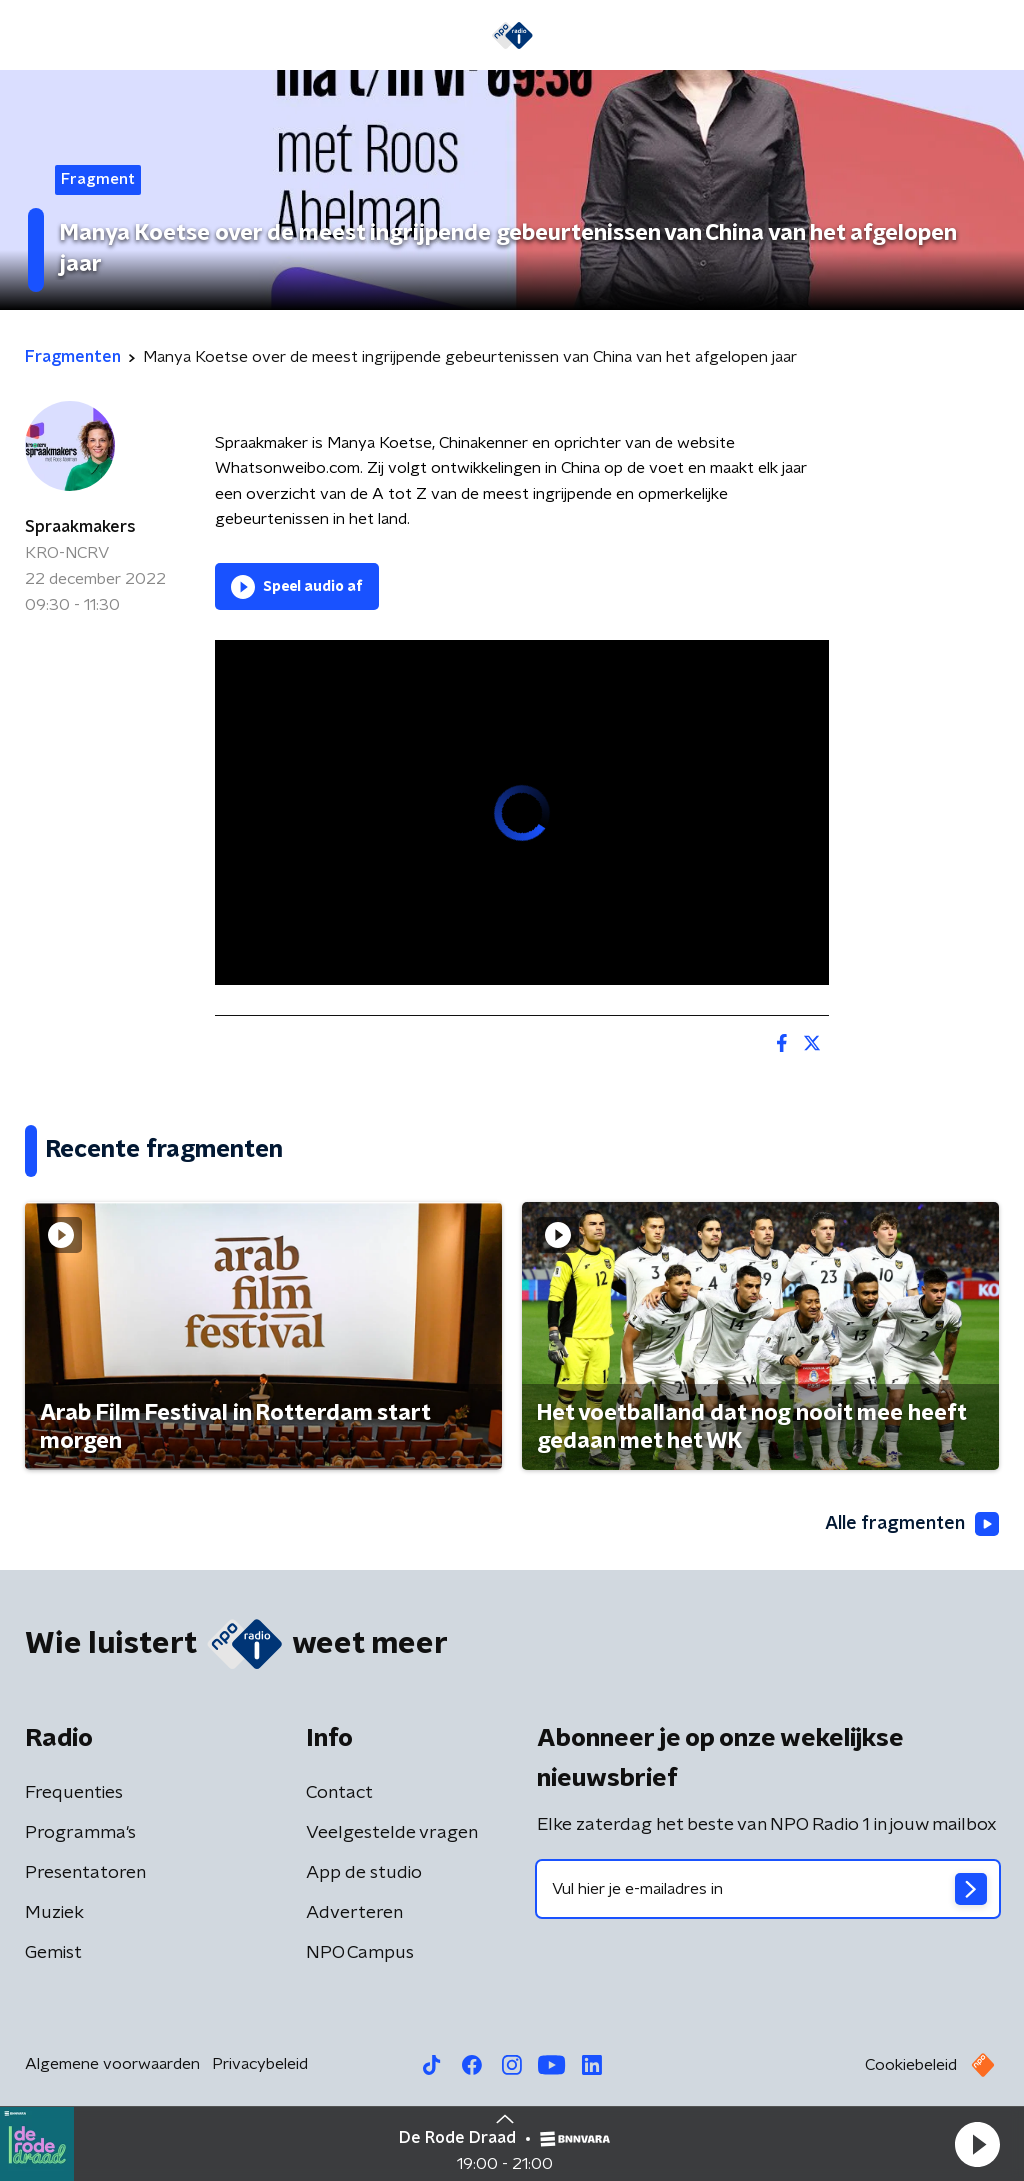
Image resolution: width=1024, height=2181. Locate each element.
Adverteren (354, 1913)
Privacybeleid (260, 2064)
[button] (977, 2144)
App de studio (364, 1873)
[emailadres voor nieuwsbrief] (768, 1889)
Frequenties (74, 1793)
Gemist (53, 1953)
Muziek (54, 1913)
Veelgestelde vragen (392, 1833)
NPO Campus (360, 1953)
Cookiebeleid (911, 2065)
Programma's (80, 1833)
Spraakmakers (80, 527)
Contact (339, 1793)
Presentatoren (85, 1873)
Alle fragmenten (912, 1524)
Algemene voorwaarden (112, 2064)
